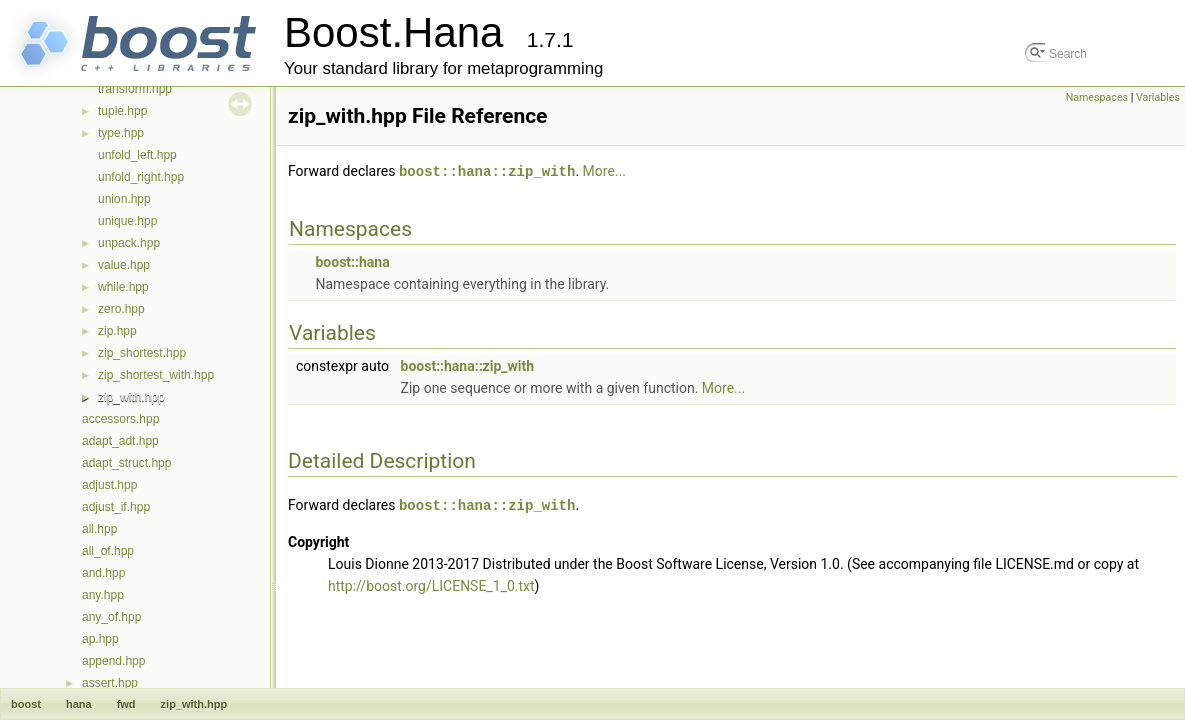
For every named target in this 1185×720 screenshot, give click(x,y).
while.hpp (123, 287)
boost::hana (352, 261)
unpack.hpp (129, 243)
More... (604, 171)
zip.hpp (117, 331)
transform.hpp (135, 89)
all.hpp (99, 529)
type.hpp (121, 133)
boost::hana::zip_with (487, 170)
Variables (1158, 97)
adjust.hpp (109, 485)
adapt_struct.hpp (126, 463)
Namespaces (1097, 97)
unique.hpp (127, 221)
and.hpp (103, 573)
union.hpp (124, 199)
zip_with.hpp (131, 397)
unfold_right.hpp (141, 177)
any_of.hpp (111, 617)
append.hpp (113, 661)
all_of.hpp (108, 551)
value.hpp (124, 265)
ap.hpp (100, 639)
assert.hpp (110, 683)
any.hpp (103, 595)
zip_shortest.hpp (142, 353)
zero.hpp (121, 309)
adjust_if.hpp (116, 507)
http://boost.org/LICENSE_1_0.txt (431, 584)
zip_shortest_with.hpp (156, 375)
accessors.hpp (120, 419)
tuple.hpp (122, 111)
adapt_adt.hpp (120, 441)
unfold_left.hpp (137, 155)
